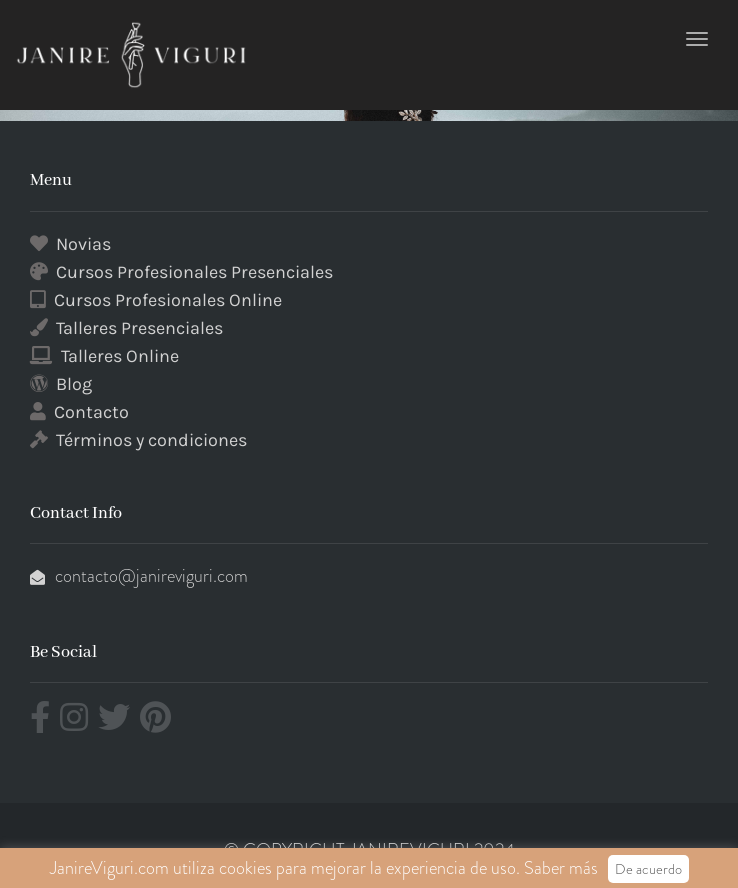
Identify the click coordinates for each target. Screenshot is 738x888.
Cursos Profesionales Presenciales (194, 272)
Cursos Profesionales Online (168, 300)
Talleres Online (120, 356)
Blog (74, 384)
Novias (83, 244)
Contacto (91, 412)
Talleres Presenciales (139, 328)
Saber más (561, 868)
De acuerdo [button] (648, 869)
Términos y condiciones (151, 440)
